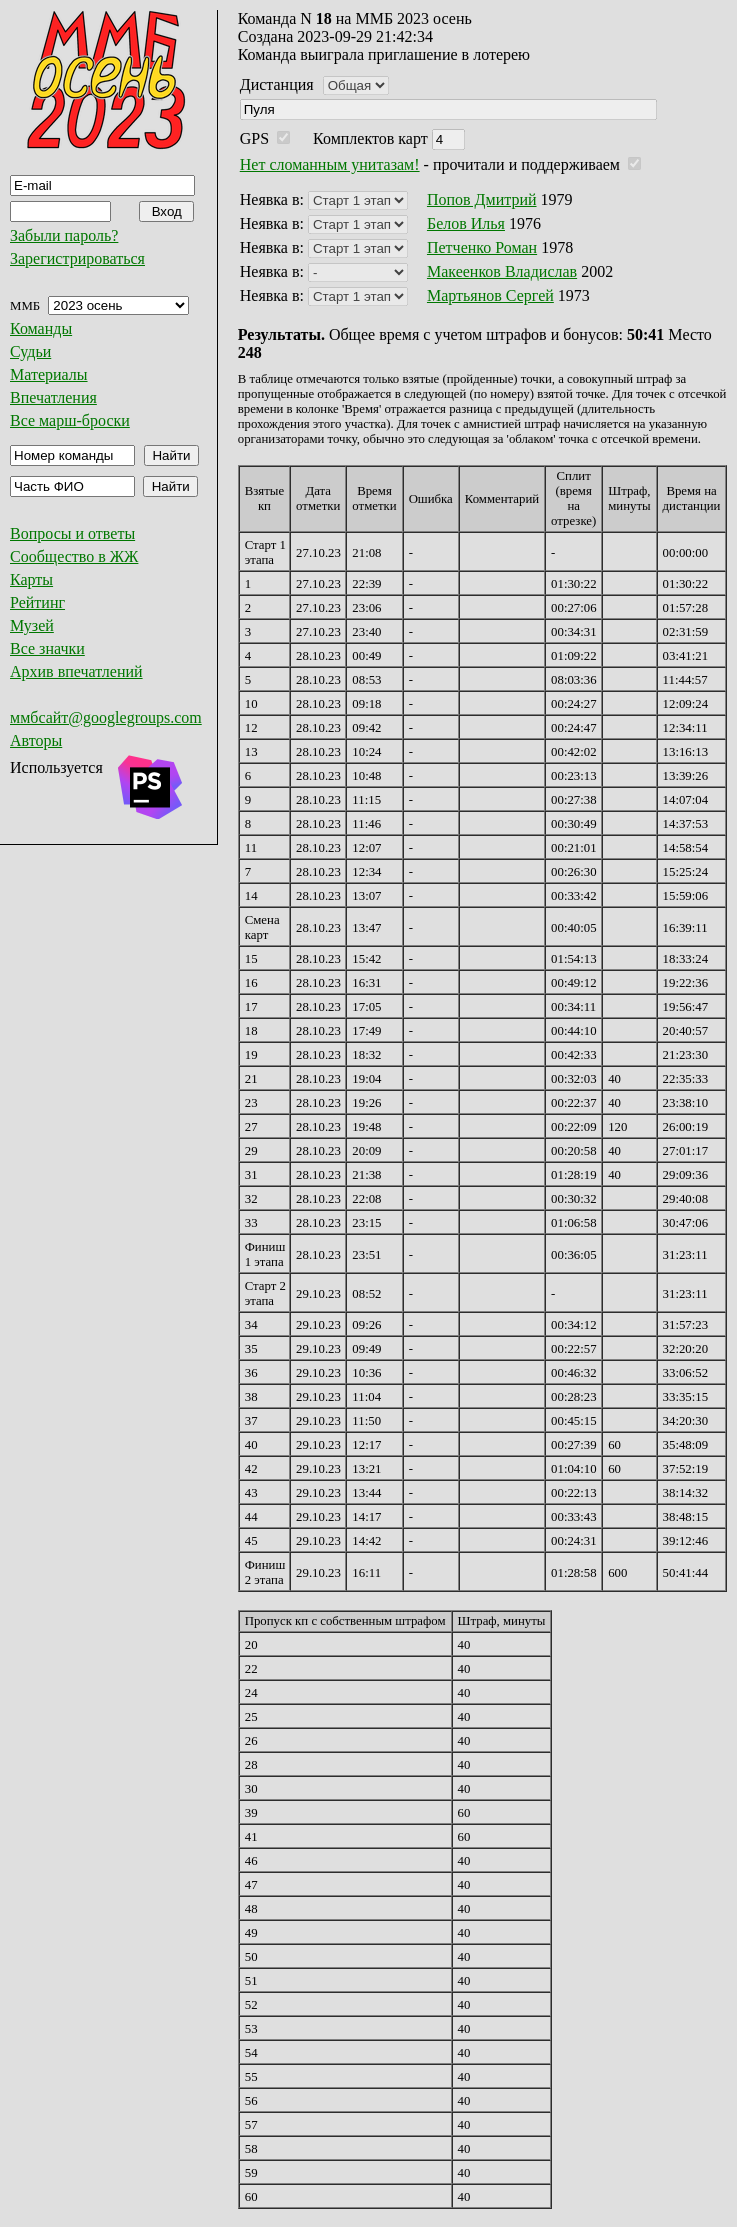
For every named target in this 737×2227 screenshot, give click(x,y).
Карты (31, 579)
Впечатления (53, 397)
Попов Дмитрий (482, 199)
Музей (32, 625)
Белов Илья (466, 223)
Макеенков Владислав (502, 271)
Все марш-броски (70, 420)
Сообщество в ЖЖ (74, 556)
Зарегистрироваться (77, 258)
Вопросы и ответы (72, 533)
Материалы (49, 374)
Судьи (30, 351)
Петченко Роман (482, 247)
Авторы (36, 740)
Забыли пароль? (64, 235)
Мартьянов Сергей (490, 295)
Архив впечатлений (76, 671)
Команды (41, 328)
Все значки (47, 648)
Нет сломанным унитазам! (330, 164)
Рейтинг (37, 602)
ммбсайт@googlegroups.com (106, 717)
